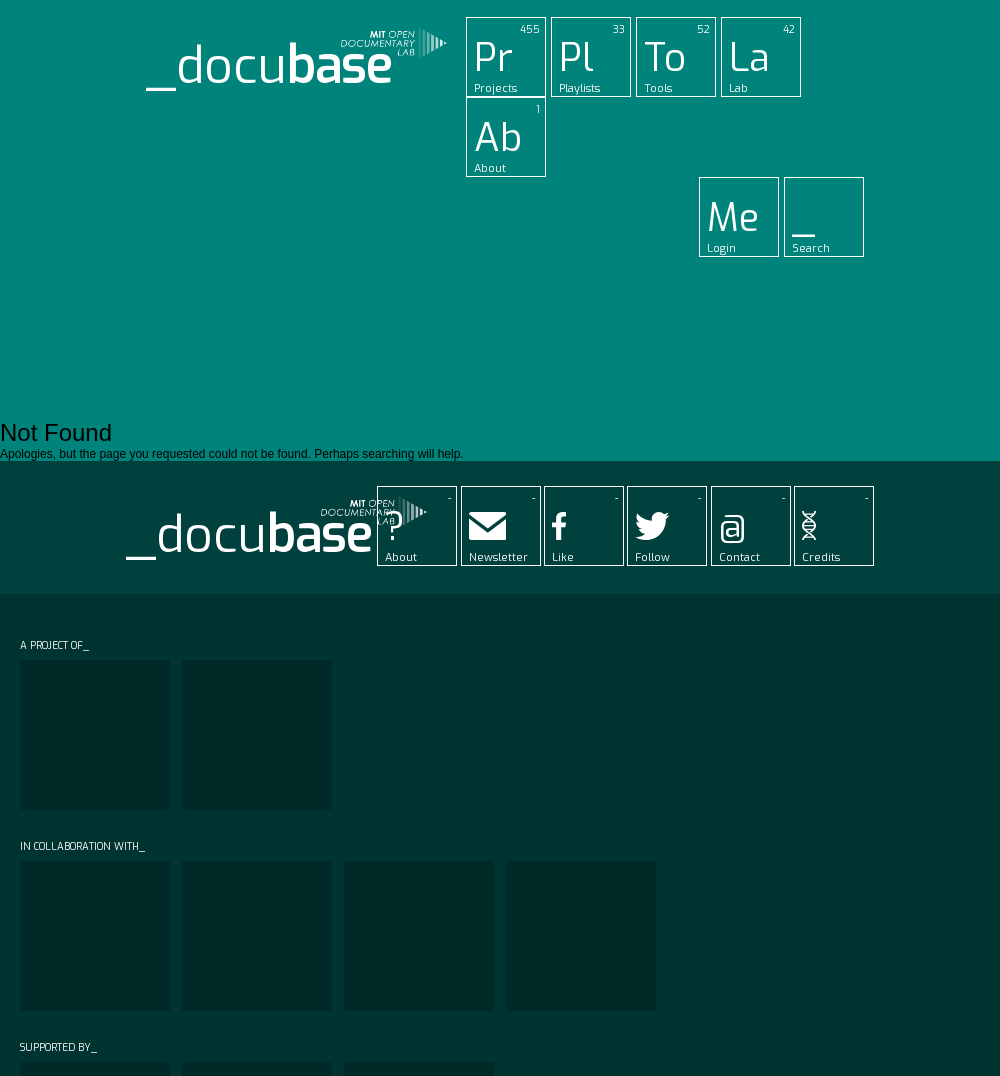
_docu (269, 66)
